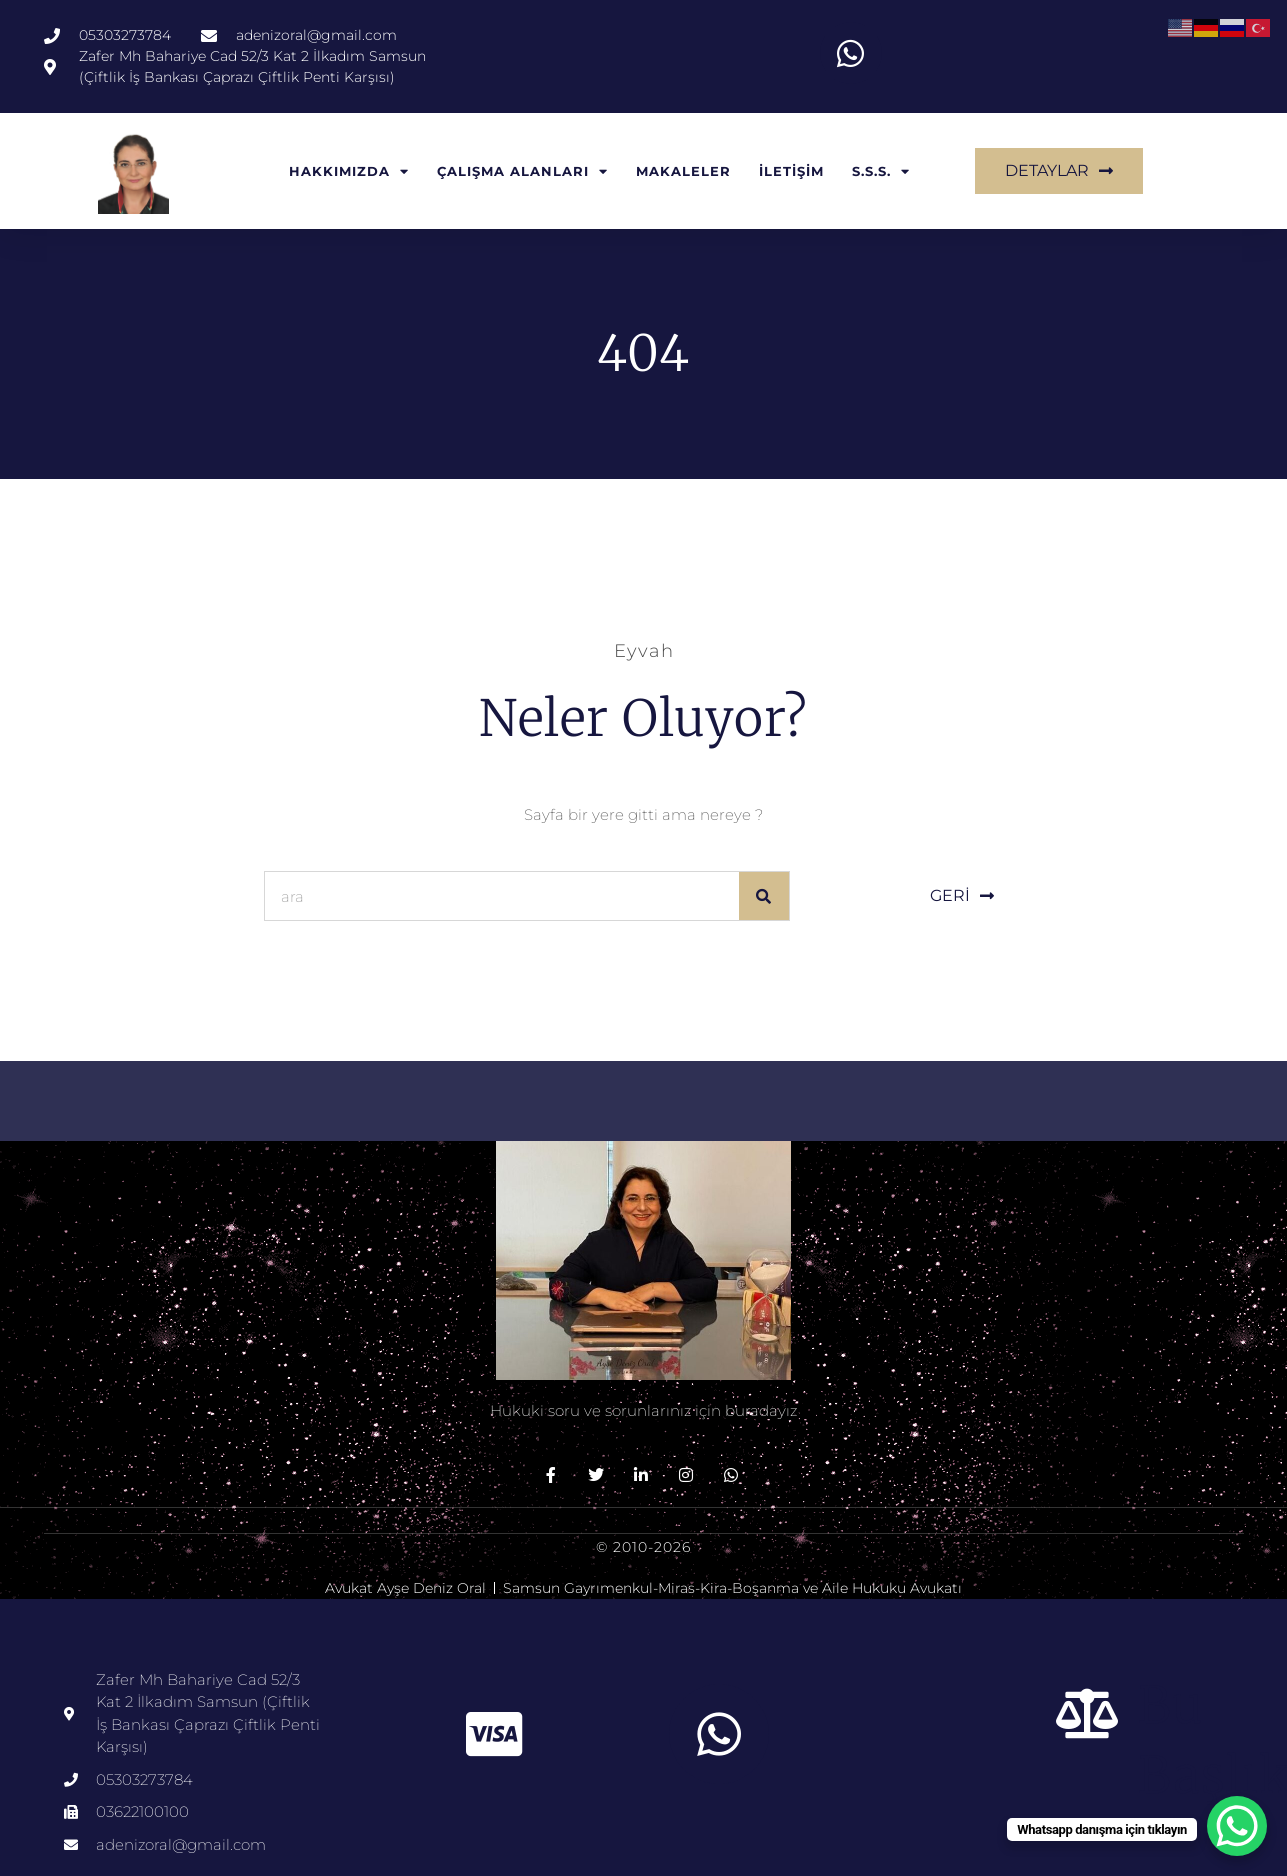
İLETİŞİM (791, 171)
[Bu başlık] (1088, 1713)
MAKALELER (683, 171)
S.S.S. (881, 171)
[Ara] (764, 896)
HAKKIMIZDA (349, 171)
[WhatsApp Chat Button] (1237, 1826)
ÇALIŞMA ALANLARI (522, 171)
